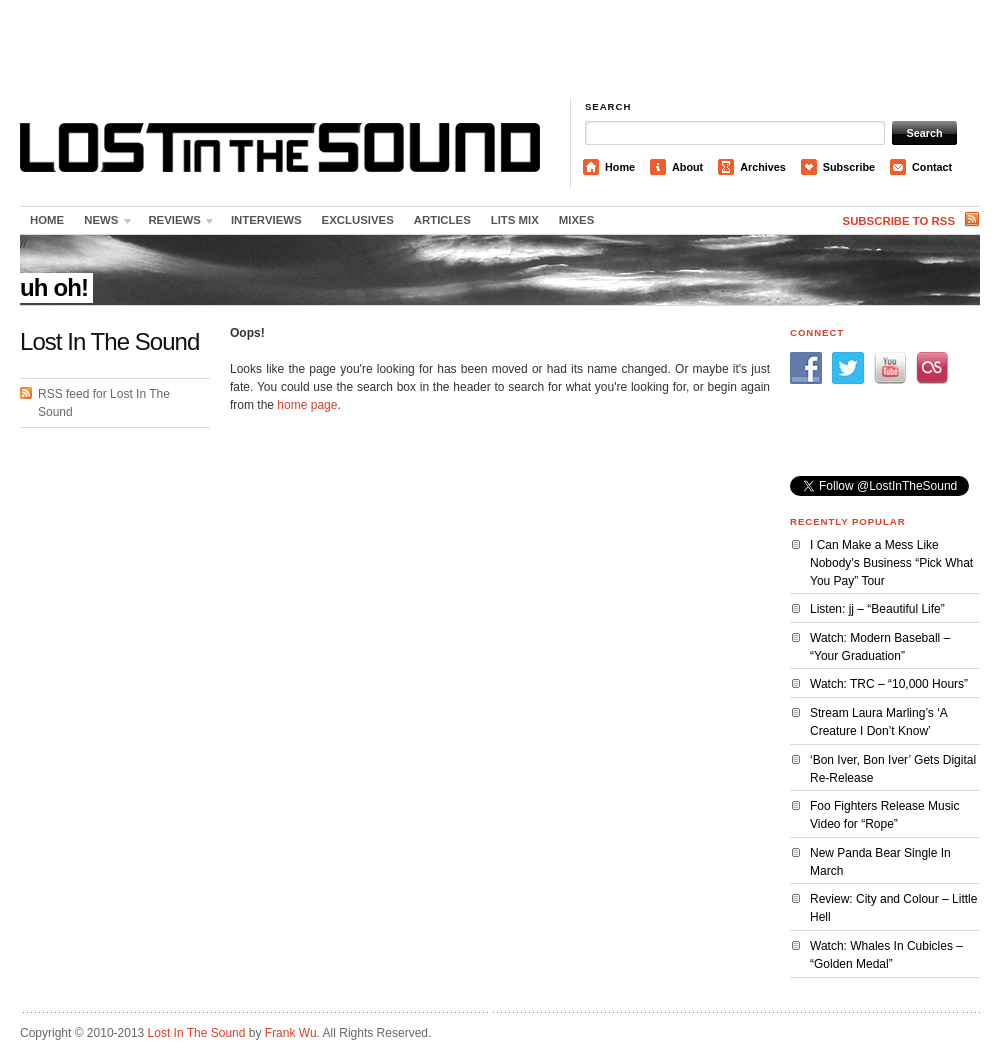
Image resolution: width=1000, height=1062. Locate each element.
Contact (932, 167)
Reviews (177, 224)
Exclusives (358, 220)
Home (620, 167)
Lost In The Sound (197, 1033)
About (687, 167)
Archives (763, 167)
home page (307, 405)
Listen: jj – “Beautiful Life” (877, 609)
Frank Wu (291, 1033)
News (104, 224)
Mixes (576, 220)
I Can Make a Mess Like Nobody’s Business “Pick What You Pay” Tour (891, 563)
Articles (442, 220)
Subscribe (849, 167)
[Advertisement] (500, 50)
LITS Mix (515, 220)
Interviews (266, 220)
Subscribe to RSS (899, 221)
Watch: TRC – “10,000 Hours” (889, 684)
